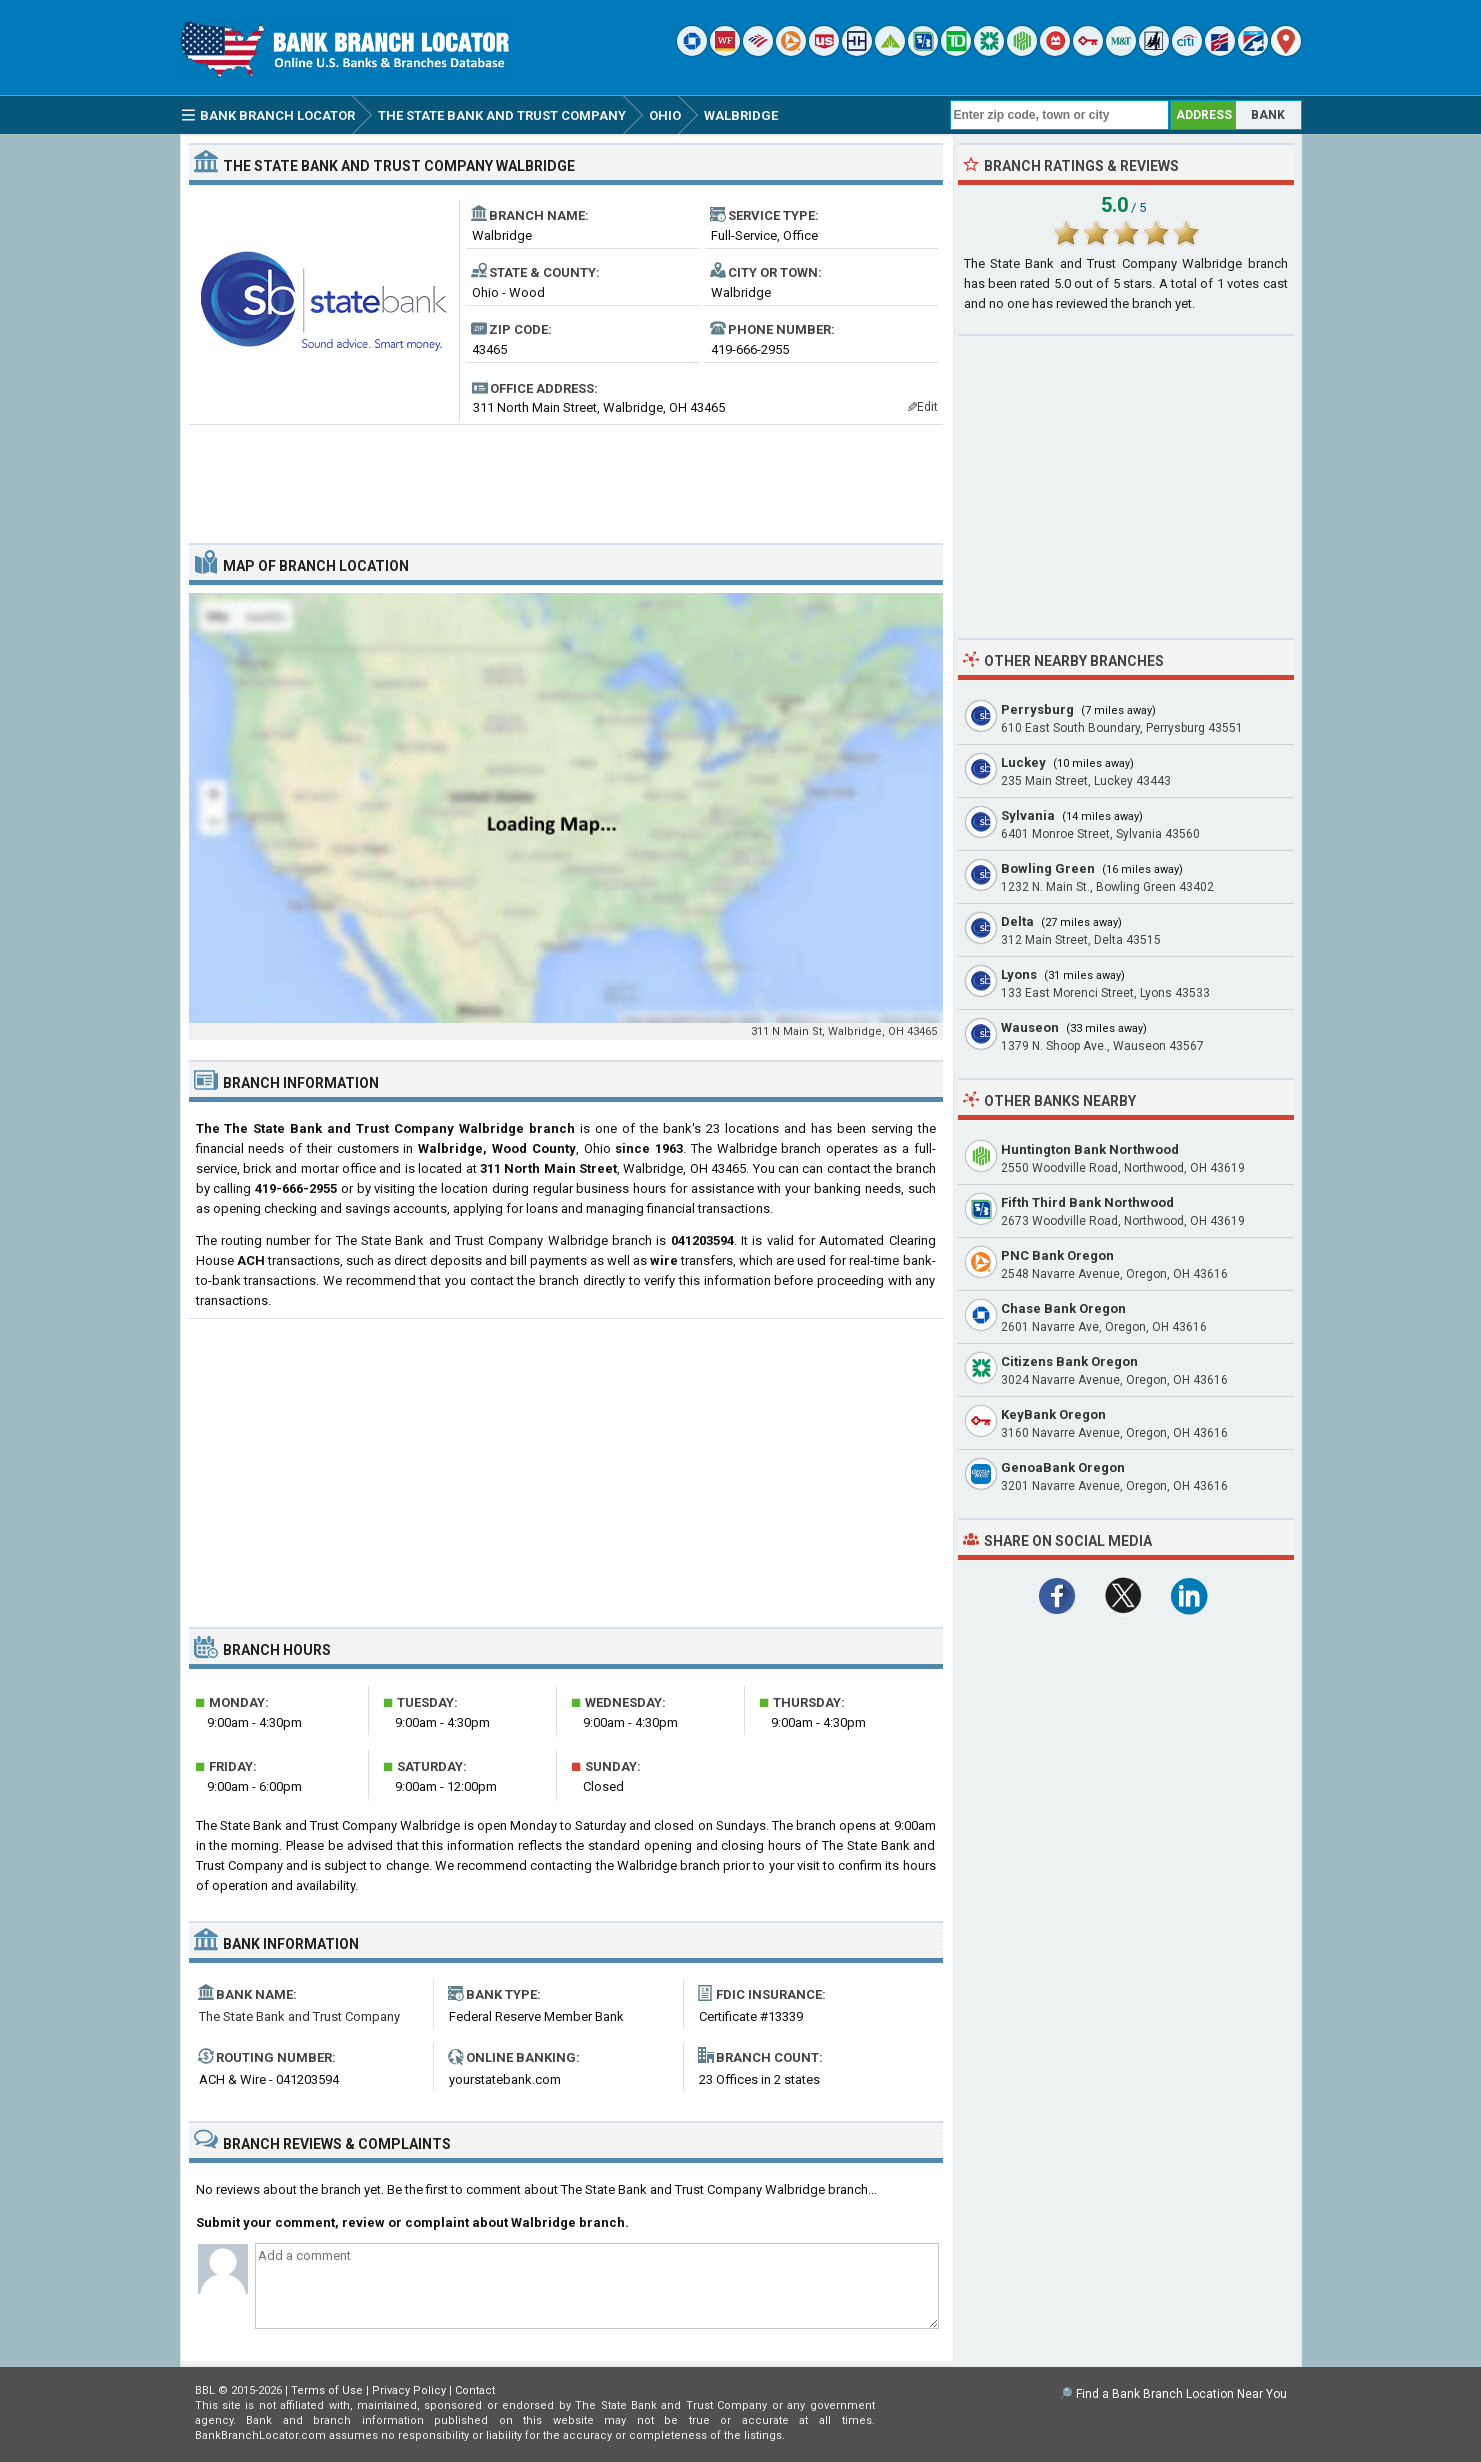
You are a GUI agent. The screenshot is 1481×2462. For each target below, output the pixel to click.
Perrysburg (1037, 709)
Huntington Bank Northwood (1090, 1149)
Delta (1017, 921)
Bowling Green (1048, 868)
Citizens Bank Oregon (1069, 1361)
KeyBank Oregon (1053, 1414)
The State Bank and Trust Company (299, 2016)
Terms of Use (327, 2390)
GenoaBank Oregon (1063, 1467)
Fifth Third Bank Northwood (1087, 1202)
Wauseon (1030, 1027)
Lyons (1019, 974)
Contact (475, 2390)
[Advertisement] (566, 476)
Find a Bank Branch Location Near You (1181, 2394)
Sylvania (1028, 815)
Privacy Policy (409, 2390)
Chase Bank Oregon (1063, 1308)
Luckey (1023, 762)
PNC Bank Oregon (1057, 1255)
